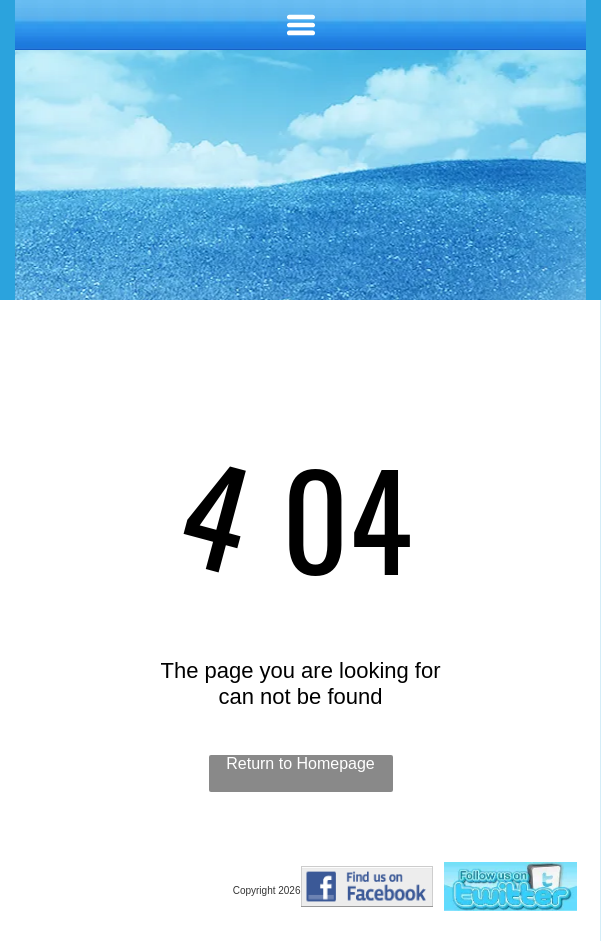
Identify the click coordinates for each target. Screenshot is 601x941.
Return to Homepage (300, 763)
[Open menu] (301, 25)
